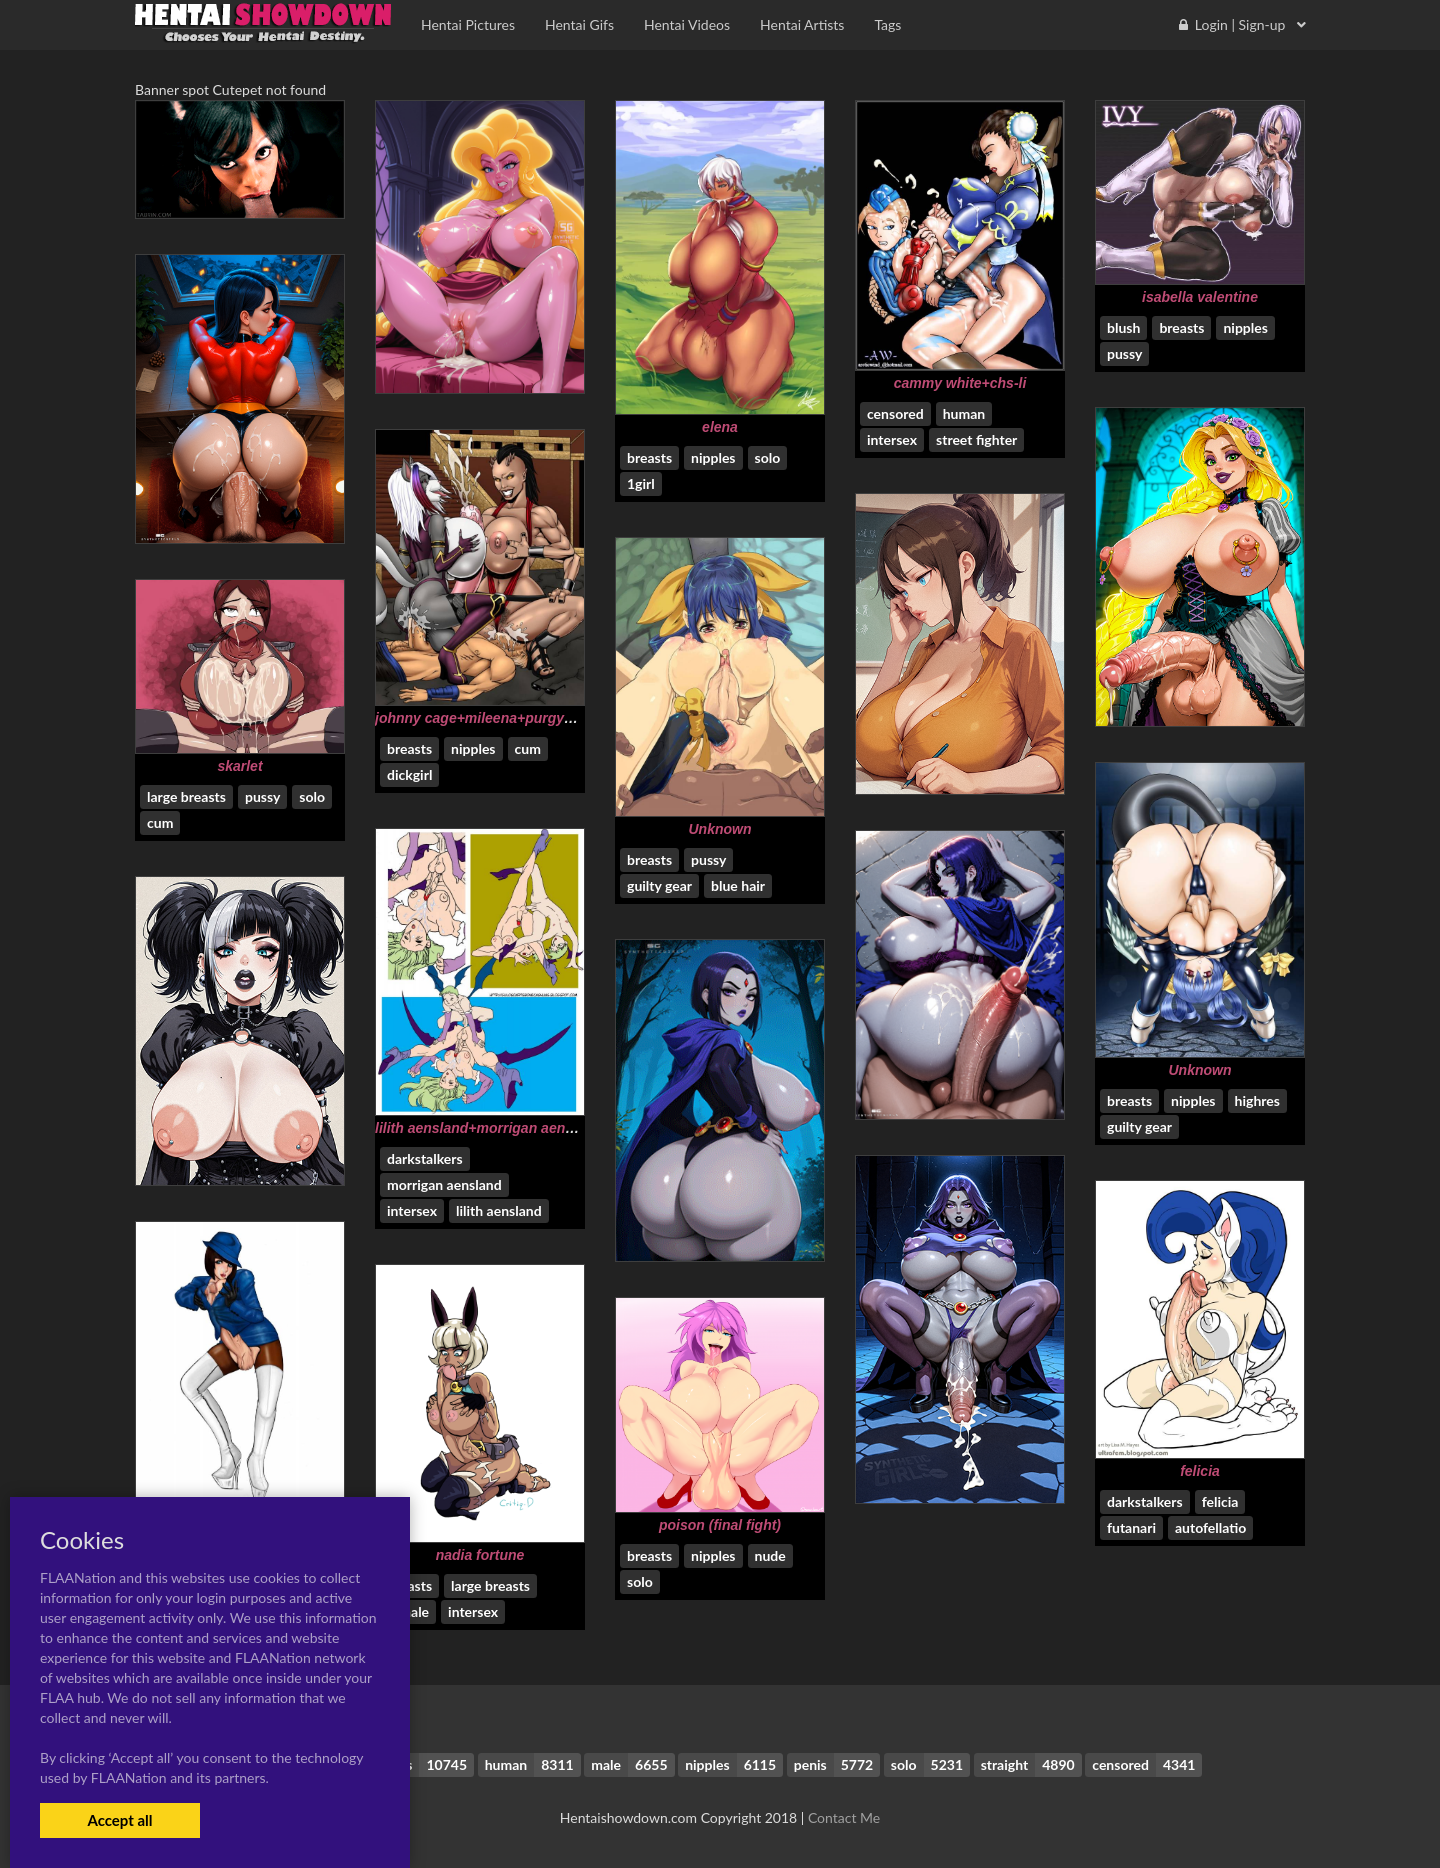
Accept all (119, 1820)
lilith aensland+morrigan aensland (488, 1128)
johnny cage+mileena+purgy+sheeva (497, 718)
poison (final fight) (720, 1525)
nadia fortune (480, 1555)
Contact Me (844, 1817)
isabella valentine (1200, 297)
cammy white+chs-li (960, 383)
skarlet (239, 766)
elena (720, 427)
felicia (1200, 1471)
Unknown (720, 829)
